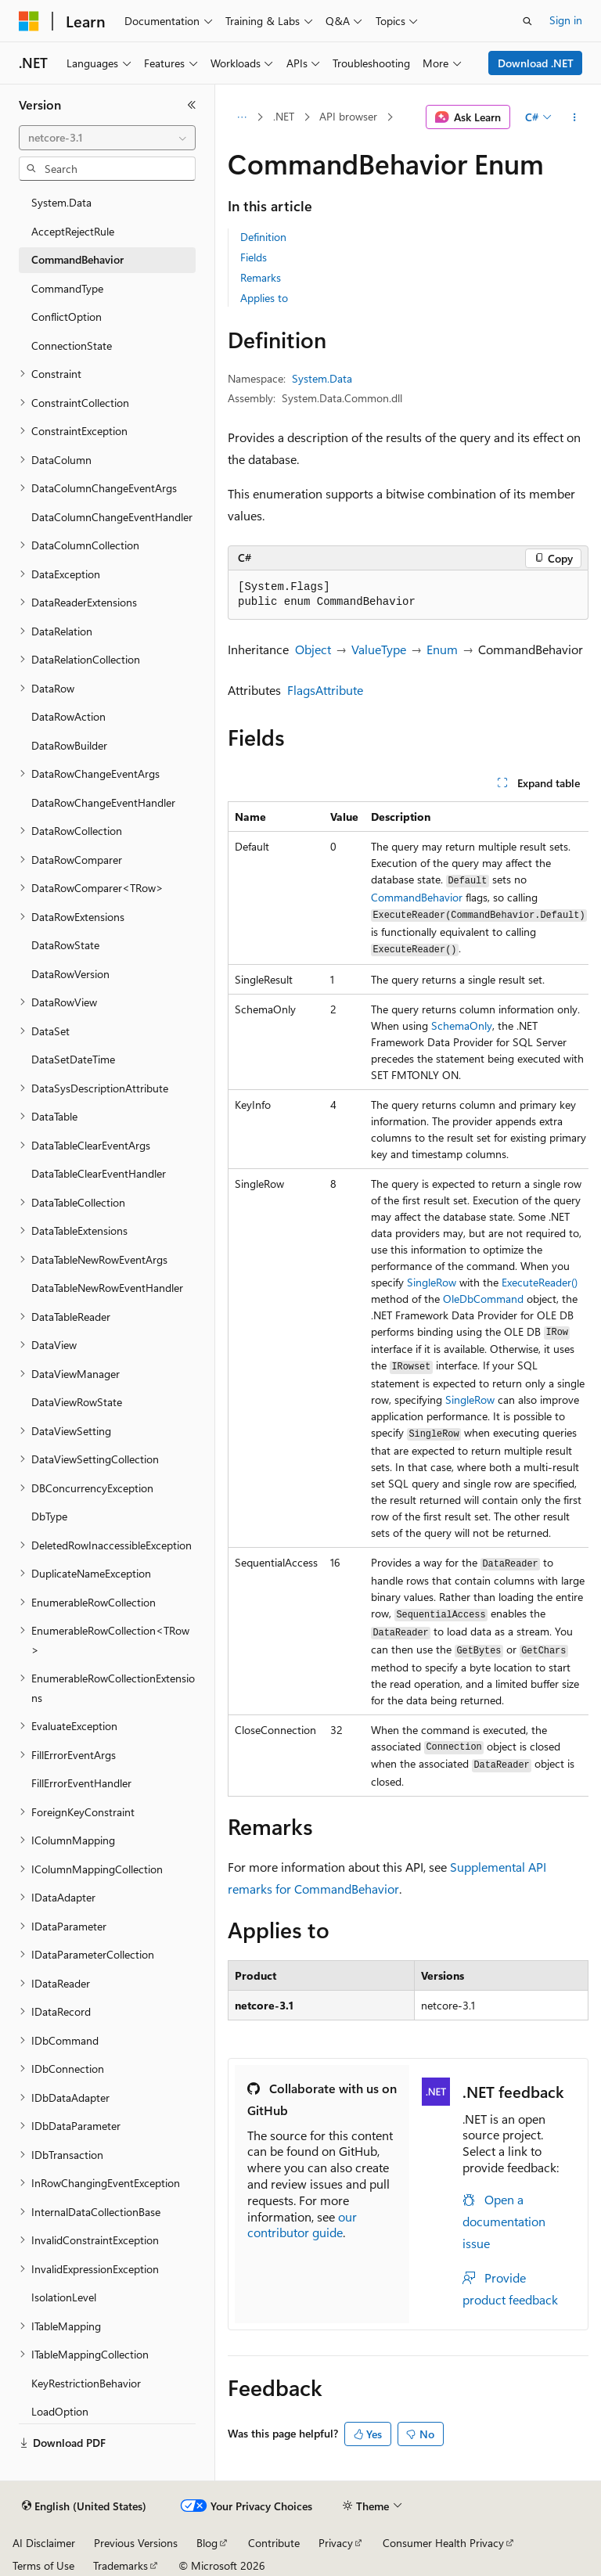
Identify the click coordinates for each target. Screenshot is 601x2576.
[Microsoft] (29, 21)
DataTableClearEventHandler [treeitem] (98, 1173)
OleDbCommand (483, 1298)
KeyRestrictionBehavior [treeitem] (86, 2383)
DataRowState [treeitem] (65, 944)
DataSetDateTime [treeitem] (73, 1059)
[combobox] (107, 137)
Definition (263, 236)
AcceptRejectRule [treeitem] (72, 231)
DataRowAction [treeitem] (68, 716)
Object (313, 649)
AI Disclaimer (44, 2542)
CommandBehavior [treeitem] (77, 259)
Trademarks (120, 2565)
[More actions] (574, 117)
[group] (408, 1299)
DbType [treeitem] (49, 1516)
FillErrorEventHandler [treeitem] (81, 1782)
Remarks (260, 277)
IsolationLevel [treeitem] (63, 2297)
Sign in (565, 20)
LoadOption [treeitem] (59, 2411)
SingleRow (431, 1282)
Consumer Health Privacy (443, 2542)
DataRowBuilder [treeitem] (69, 745)
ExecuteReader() (540, 1282)
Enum (442, 649)
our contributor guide (302, 2224)
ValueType (378, 649)
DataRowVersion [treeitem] (70, 973)
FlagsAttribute (325, 690)
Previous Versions (136, 2542)
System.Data (322, 378)
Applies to (264, 297)
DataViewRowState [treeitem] (76, 1401)
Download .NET (536, 63)
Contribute (274, 2542)
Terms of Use (43, 2565)
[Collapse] (191, 105)
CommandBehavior (416, 897)
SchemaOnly (461, 1025)
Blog (207, 2542)
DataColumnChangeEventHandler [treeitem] (112, 516)
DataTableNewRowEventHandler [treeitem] (107, 1287)
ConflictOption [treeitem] (66, 316)
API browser (348, 116)
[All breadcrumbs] (241, 117)
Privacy (335, 2542)
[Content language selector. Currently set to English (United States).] (84, 2506)
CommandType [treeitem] (67, 288)
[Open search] (527, 21)
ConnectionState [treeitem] (71, 345)
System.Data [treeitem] (61, 202)
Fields (253, 257)
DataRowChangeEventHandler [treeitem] (103, 802)
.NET (283, 116)
